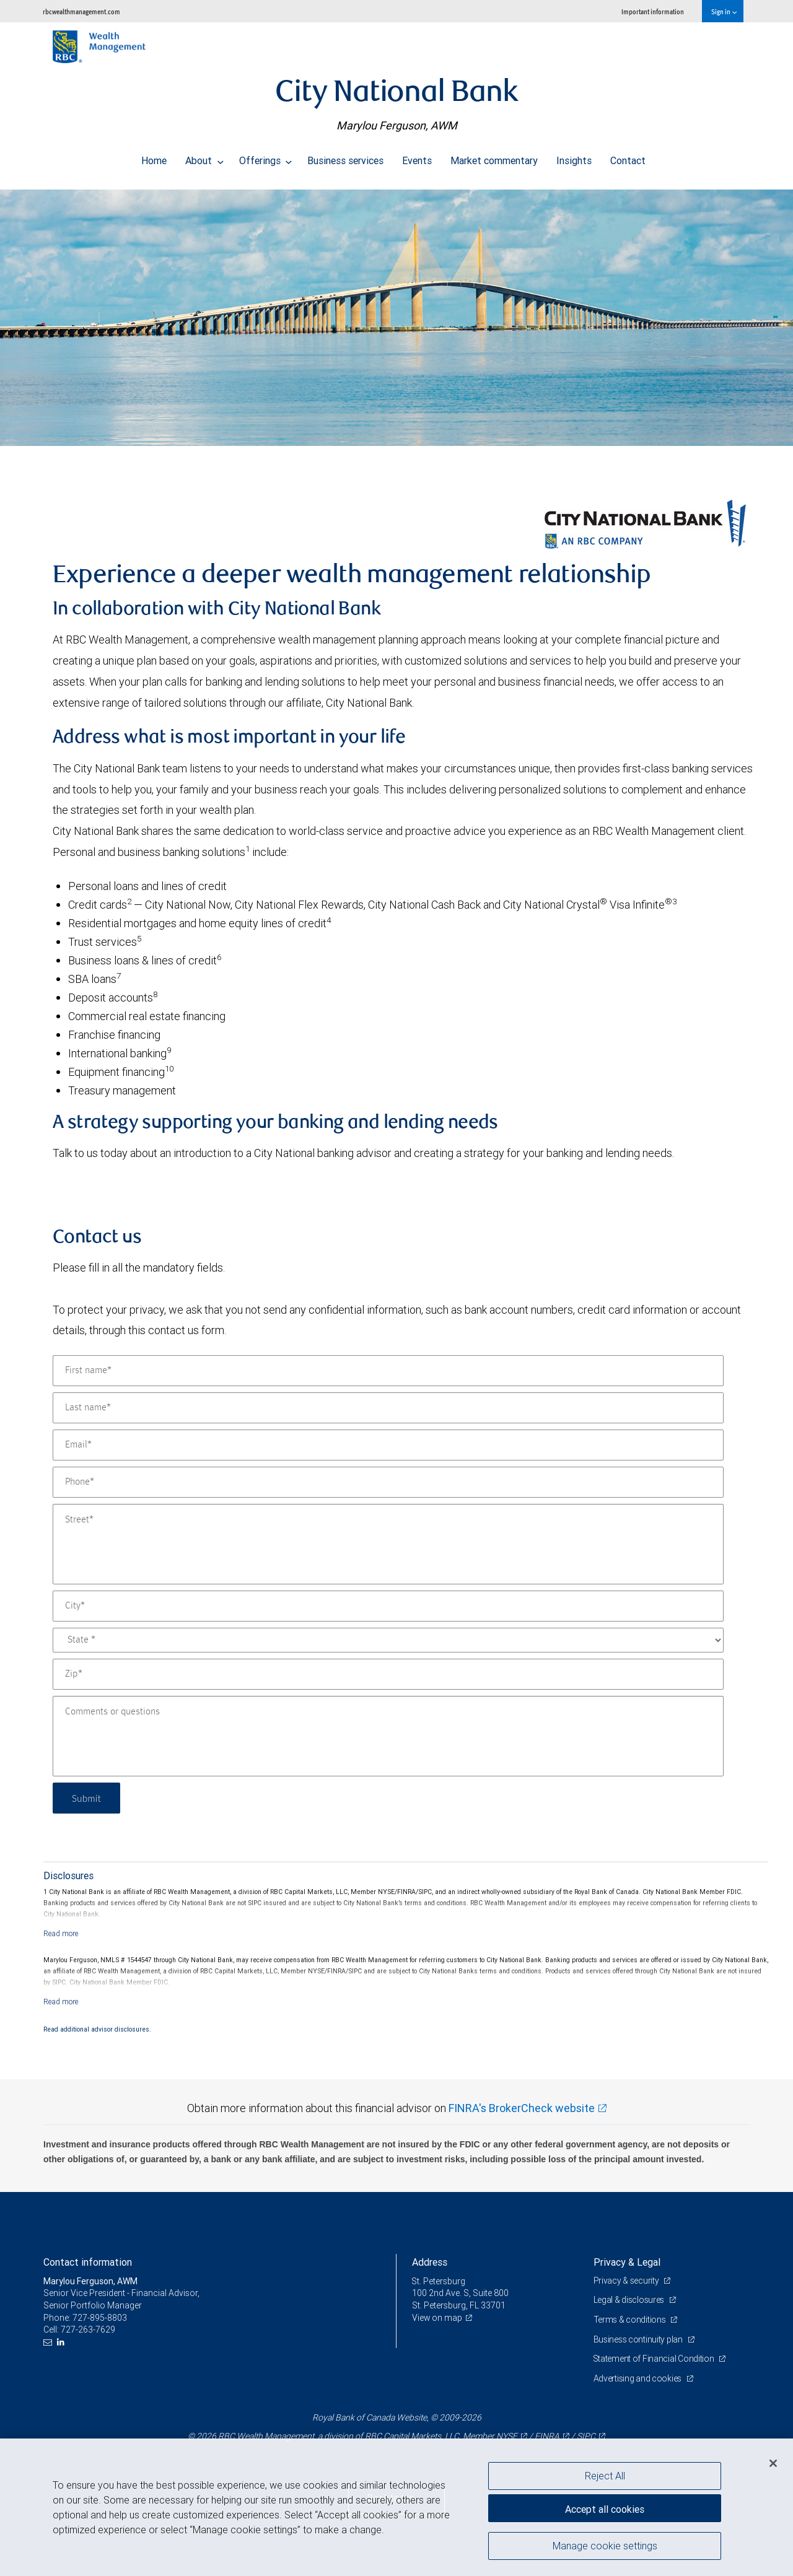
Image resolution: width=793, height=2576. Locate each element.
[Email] (388, 1445)
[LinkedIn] (62, 2342)
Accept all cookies (604, 2508)
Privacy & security (627, 2280)
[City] (388, 1606)
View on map (437, 2317)
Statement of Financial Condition (655, 2358)
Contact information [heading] (87, 2262)
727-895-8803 (99, 2317)
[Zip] (388, 1674)
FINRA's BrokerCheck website (522, 2108)
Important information (652, 11)
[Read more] (61, 1933)
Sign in (724, 11)
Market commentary (494, 157)
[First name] (388, 1370)
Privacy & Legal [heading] (627, 2262)
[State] (388, 1640)
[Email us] (49, 2342)
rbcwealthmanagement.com (81, 11)
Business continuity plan (639, 2339)
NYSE (506, 2436)
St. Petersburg (439, 2281)
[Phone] (388, 1482)
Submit (87, 1798)
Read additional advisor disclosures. (97, 2029)
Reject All (605, 2475)
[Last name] (388, 1407)
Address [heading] (429, 2262)
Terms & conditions (631, 2319)
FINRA (547, 2436)
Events (417, 157)
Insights (574, 157)
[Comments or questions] (388, 1736)
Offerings (265, 157)
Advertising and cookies (638, 2378)
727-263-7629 (88, 2329)
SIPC (586, 2436)
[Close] (773, 2463)
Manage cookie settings (605, 2547)
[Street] (388, 1544)
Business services (345, 157)
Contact (628, 157)
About (204, 157)
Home (154, 157)
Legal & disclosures (630, 2299)
